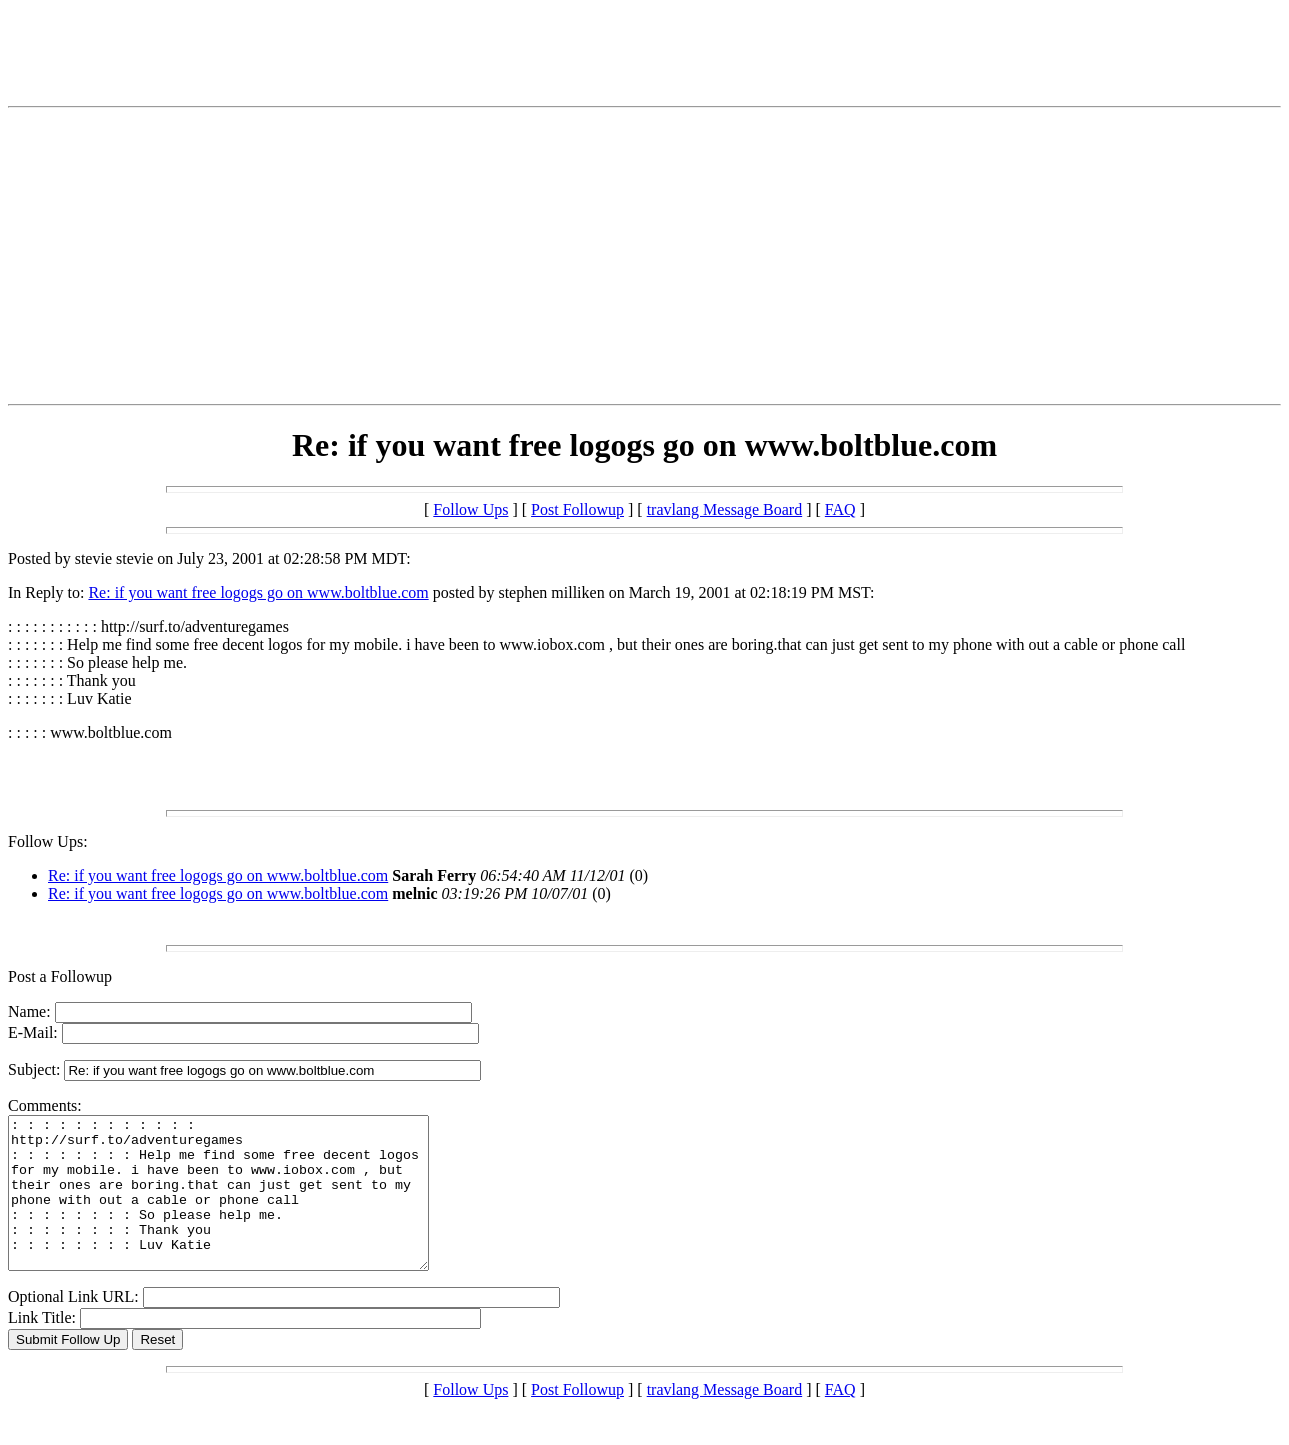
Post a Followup (60, 976)
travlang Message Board (725, 509)
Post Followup (577, 509)
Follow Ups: (48, 841)
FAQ (840, 509)
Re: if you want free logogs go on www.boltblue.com (258, 592)
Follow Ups (470, 509)
